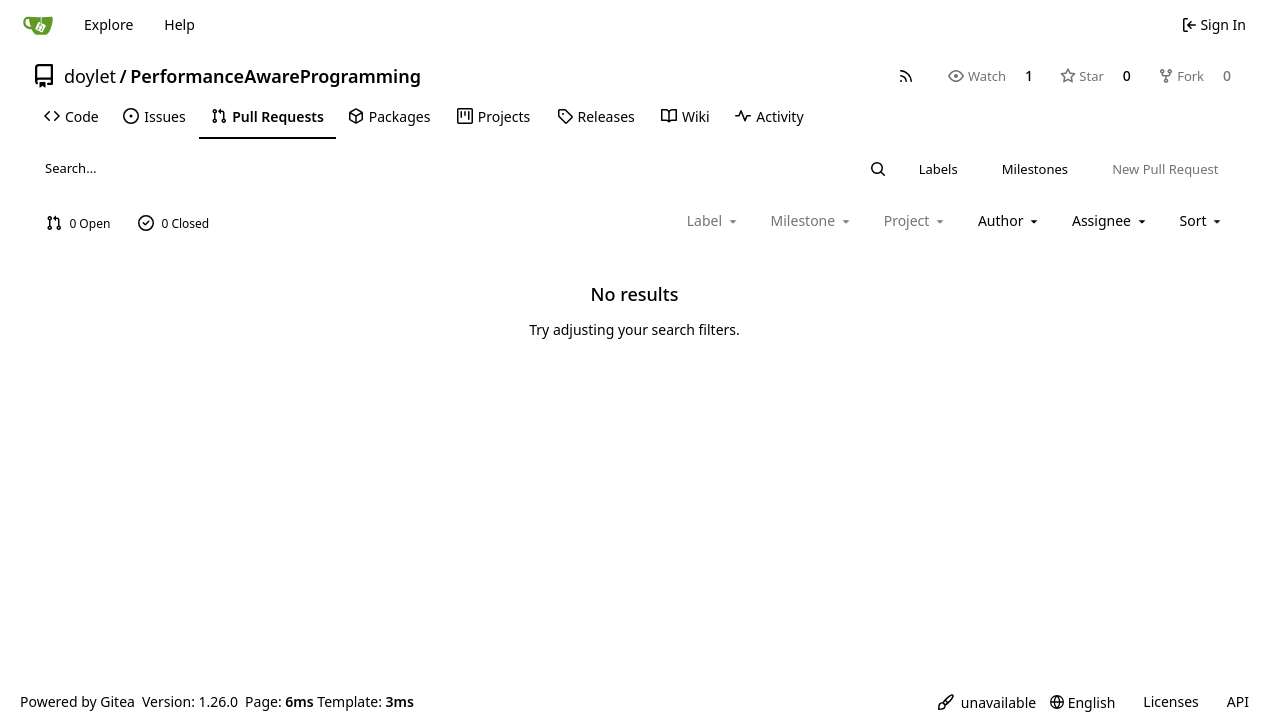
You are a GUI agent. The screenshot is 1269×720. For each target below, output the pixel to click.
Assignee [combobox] (1110, 220)
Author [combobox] (1009, 220)
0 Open (78, 223)
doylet (90, 76)
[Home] (38, 25)
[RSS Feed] (906, 76)
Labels (938, 169)
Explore (108, 24)
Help (179, 24)
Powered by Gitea (77, 701)
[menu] (1202, 220)
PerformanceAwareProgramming (275, 76)
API (1238, 701)
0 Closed (174, 223)
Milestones (1035, 169)
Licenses (1171, 701)
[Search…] (877, 169)
